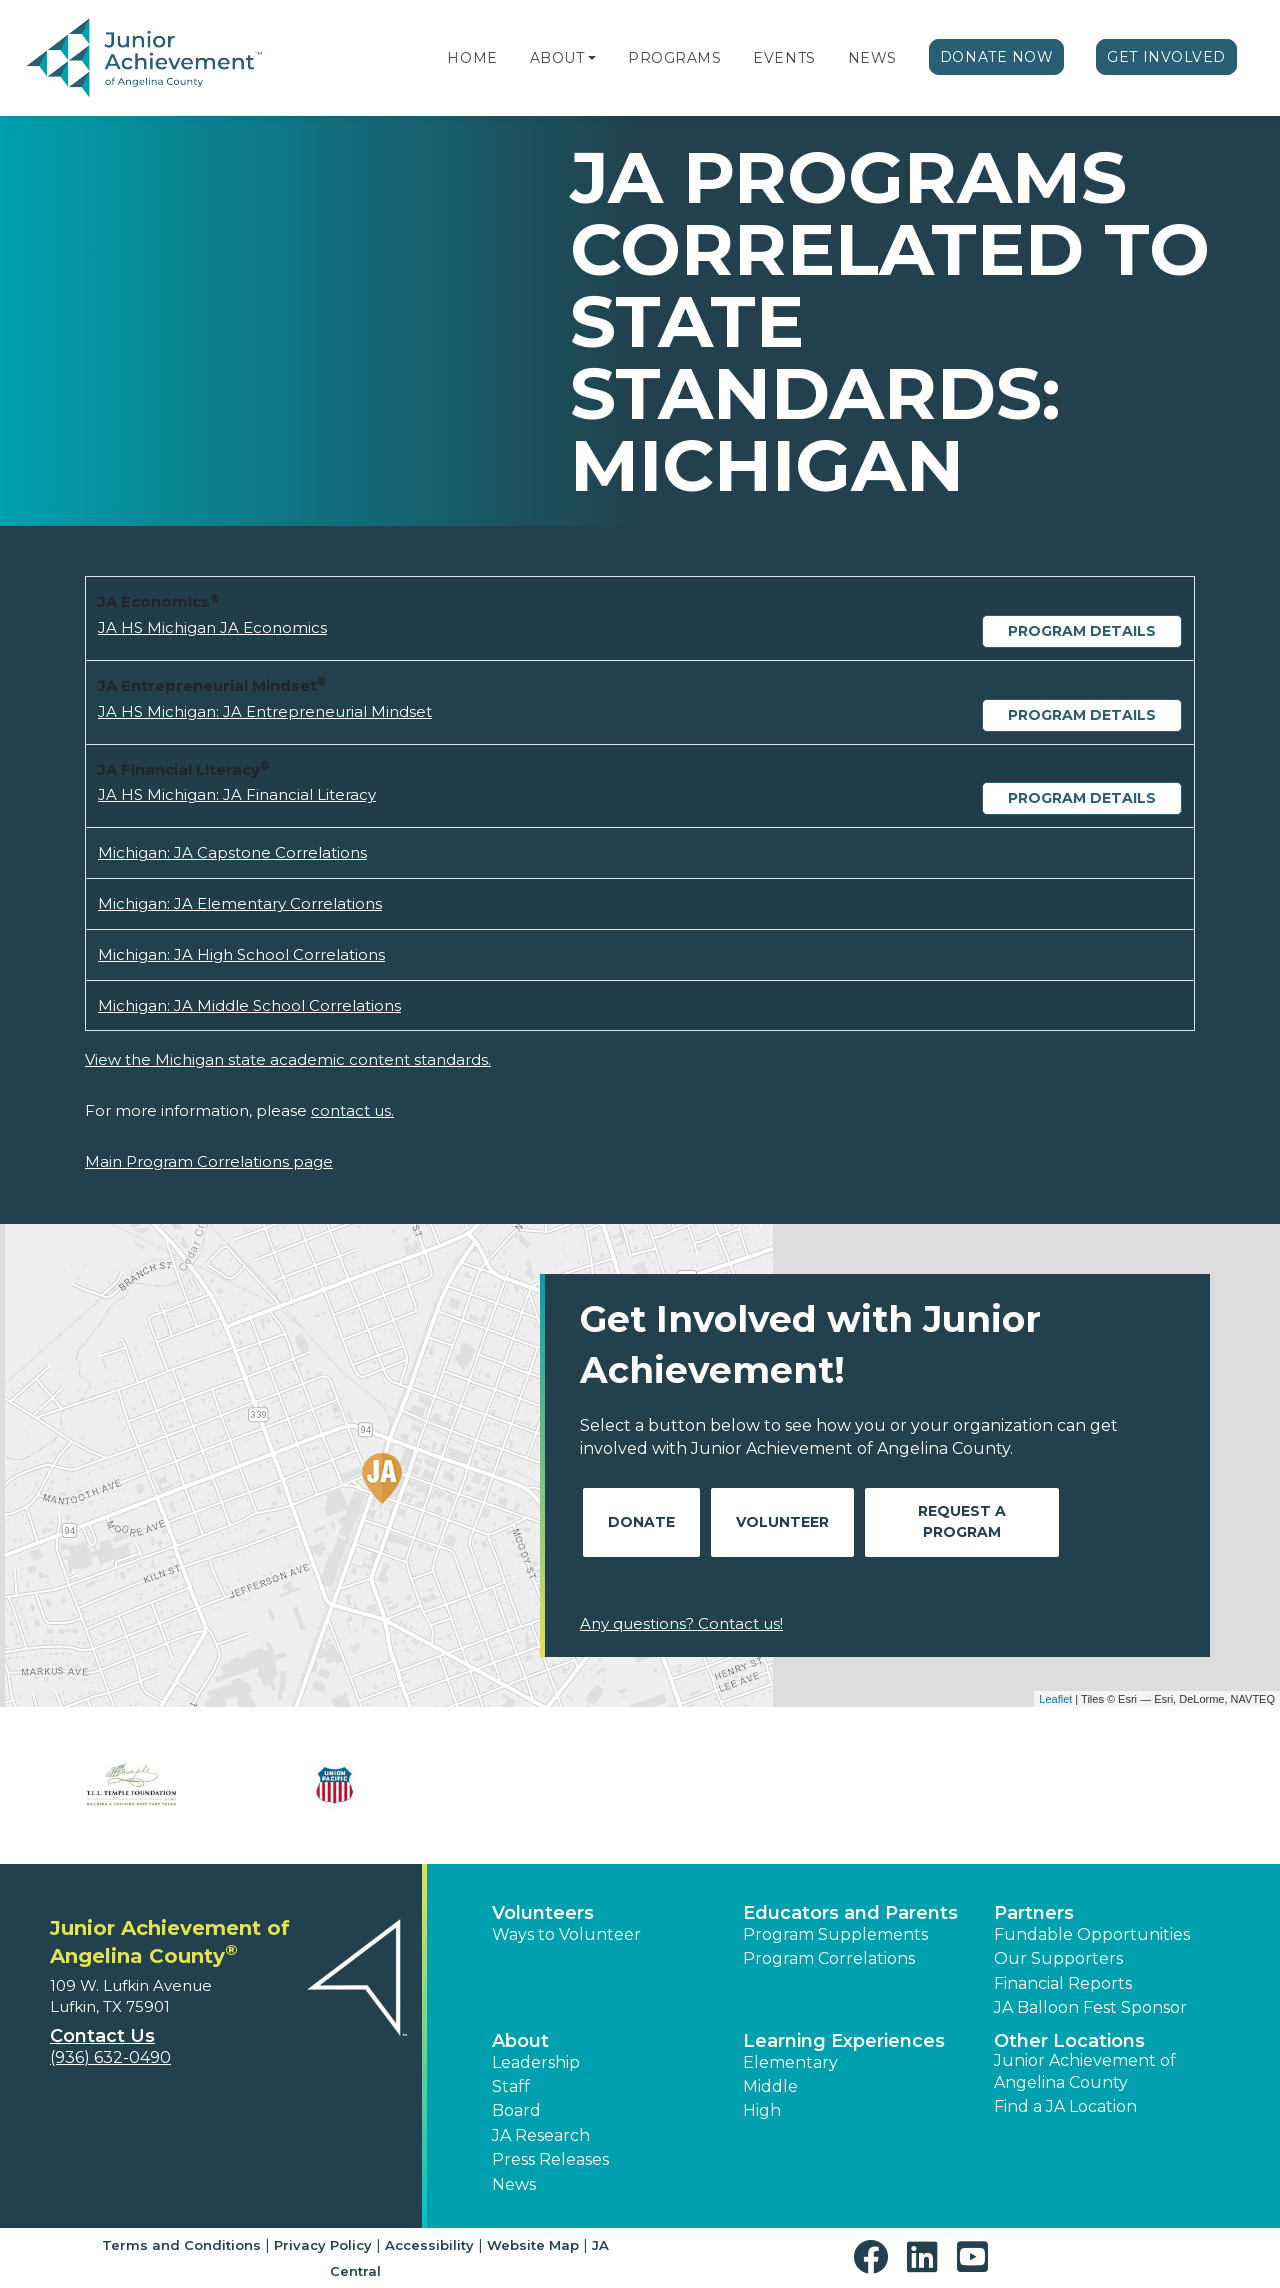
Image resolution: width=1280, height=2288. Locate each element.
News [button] (514, 2184)
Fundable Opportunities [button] (1092, 1934)
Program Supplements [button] (835, 1934)
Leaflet (1055, 1699)
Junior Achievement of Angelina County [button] (1085, 2071)
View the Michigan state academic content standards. (288, 1059)
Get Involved (1166, 57)
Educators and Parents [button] (850, 1913)
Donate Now (997, 57)
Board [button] (516, 2110)
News (872, 58)
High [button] (762, 2110)
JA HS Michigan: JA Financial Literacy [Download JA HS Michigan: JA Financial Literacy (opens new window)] (237, 794)
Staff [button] (511, 2086)
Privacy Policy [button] (323, 2245)
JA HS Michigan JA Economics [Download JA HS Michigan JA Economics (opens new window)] (212, 627)
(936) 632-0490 (110, 2057)
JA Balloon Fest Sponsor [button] (1090, 2007)
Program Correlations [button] (829, 1958)
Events (784, 58)
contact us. (352, 1110)
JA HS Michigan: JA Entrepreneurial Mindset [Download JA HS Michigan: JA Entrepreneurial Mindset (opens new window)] (265, 711)
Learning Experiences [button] (844, 2041)
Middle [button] (770, 2086)
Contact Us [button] (102, 2036)
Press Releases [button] (550, 2159)
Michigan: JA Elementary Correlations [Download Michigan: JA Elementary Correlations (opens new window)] (240, 903)
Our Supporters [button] (1058, 1958)
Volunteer (782, 1522)
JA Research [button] (541, 2135)
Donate (641, 1522)
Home (472, 58)
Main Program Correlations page (209, 1161)
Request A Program (962, 1521)
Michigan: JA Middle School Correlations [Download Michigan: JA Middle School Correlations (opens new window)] (249, 1005)
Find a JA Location (1065, 2106)
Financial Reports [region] (1063, 1983)
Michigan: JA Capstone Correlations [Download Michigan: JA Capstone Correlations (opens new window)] (232, 852)
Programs (674, 58)
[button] (592, 58)
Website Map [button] (533, 2245)
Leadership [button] (536, 2062)
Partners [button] (1034, 1913)
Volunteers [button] (543, 1913)
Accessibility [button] (429, 2245)
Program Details (1082, 631)
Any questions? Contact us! (681, 1623)
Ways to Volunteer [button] (566, 1934)
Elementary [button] (790, 2062)
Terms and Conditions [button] (181, 2245)
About (557, 58)
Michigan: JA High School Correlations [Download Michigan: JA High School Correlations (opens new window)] (241, 954)
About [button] (520, 2041)
